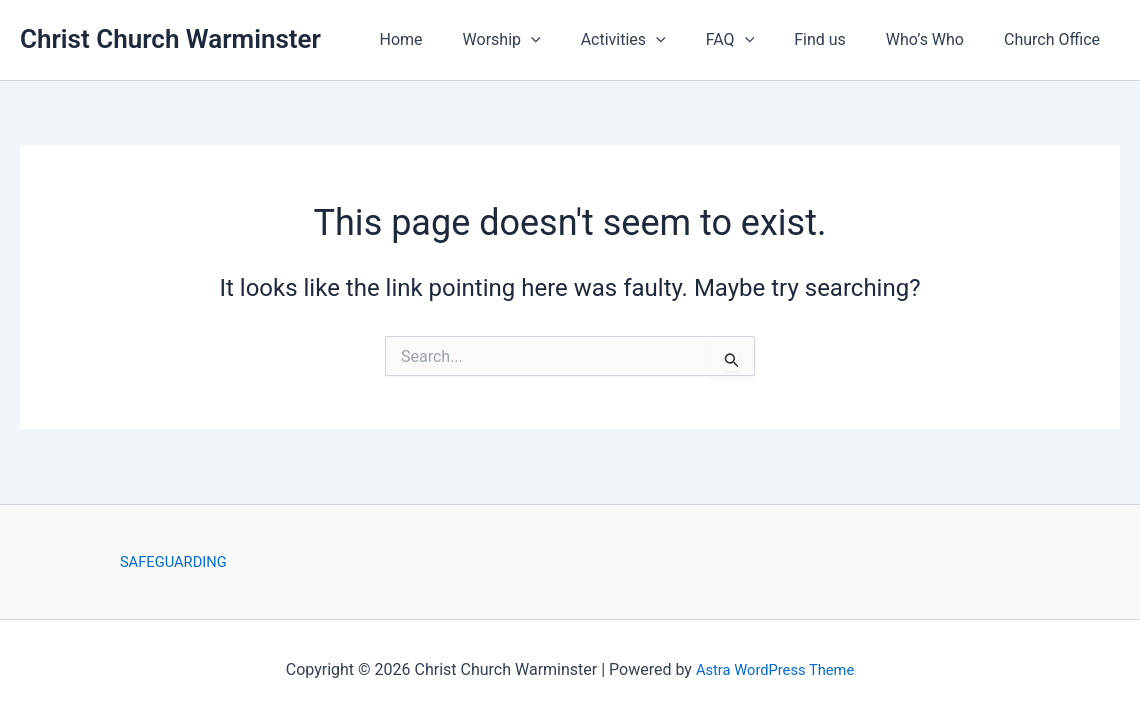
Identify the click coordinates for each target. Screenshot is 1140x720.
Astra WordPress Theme (775, 669)
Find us (840, 39)
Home (453, 39)
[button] (575, 40)
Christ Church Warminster (170, 39)
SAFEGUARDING (173, 560)
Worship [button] (546, 40)
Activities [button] (659, 40)
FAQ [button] (758, 40)
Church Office (1056, 39)
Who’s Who (937, 39)
